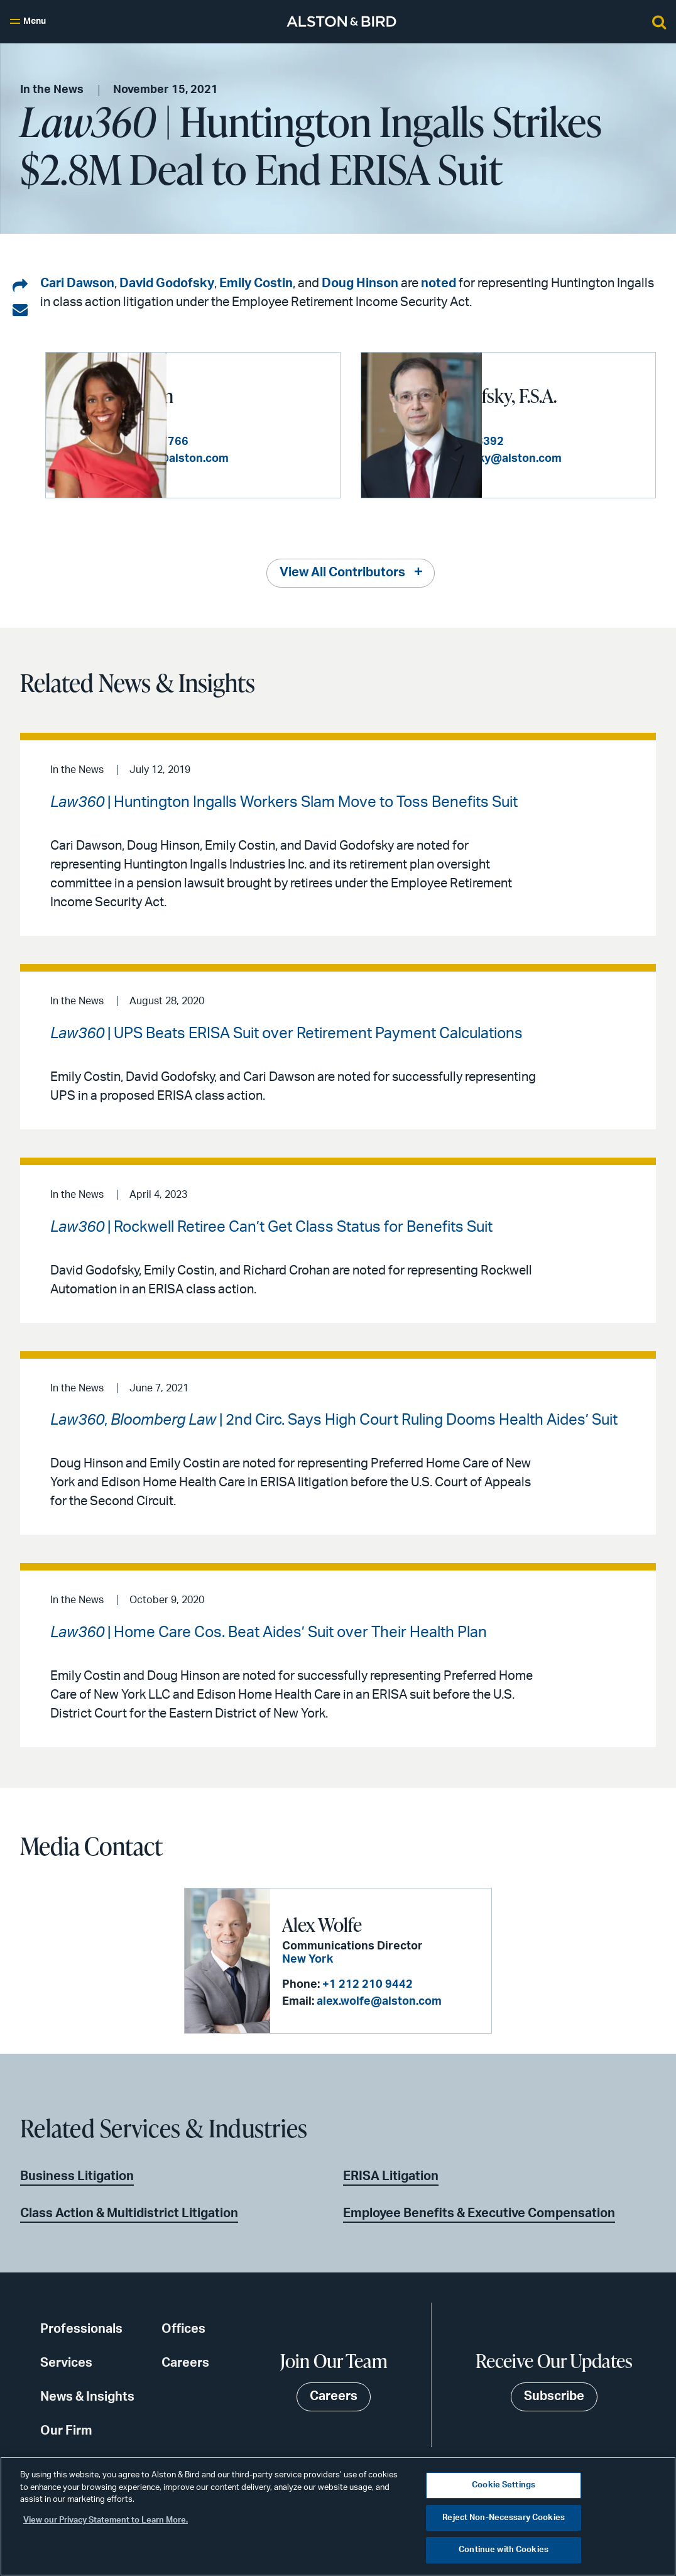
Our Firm (66, 2430)
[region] (338, 2516)
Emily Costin (256, 283)
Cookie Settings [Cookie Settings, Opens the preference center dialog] (503, 2485)
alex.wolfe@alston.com (378, 2001)
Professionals (81, 2328)
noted (438, 283)
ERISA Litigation (391, 2175)
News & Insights (87, 2396)
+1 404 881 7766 (264, 435)
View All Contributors (342, 572)
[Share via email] (20, 310)
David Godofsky (166, 283)
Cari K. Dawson (236, 388)
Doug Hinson (360, 283)
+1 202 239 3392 (580, 446)
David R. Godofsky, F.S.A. (565, 389)
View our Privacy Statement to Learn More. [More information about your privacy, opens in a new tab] (105, 2520)
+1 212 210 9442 (367, 1984)
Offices (183, 2328)
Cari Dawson (77, 283)
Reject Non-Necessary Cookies (503, 2518)
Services (66, 2362)
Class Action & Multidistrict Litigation (129, 2212)
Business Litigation (77, 2175)
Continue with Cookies (503, 2550)
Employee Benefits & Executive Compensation (479, 2212)
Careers (185, 2362)
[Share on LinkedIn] (20, 286)
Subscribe (554, 2396)
